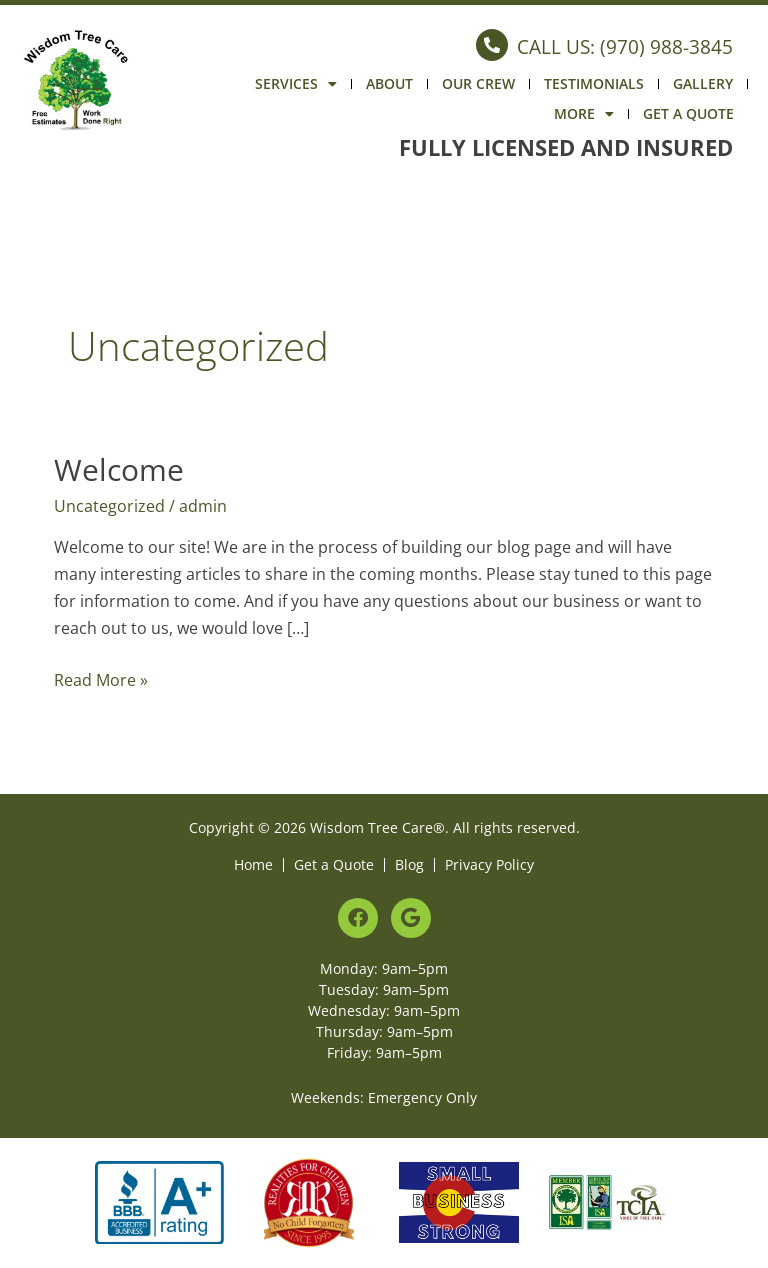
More (584, 114)
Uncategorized (109, 506)
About (389, 83)
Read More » (101, 679)
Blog (409, 864)
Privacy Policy (489, 864)
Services (296, 84)
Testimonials (594, 83)
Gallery (703, 83)
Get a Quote (688, 113)
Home (253, 864)
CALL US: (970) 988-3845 (625, 47)
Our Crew (478, 83)
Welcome (119, 469)
